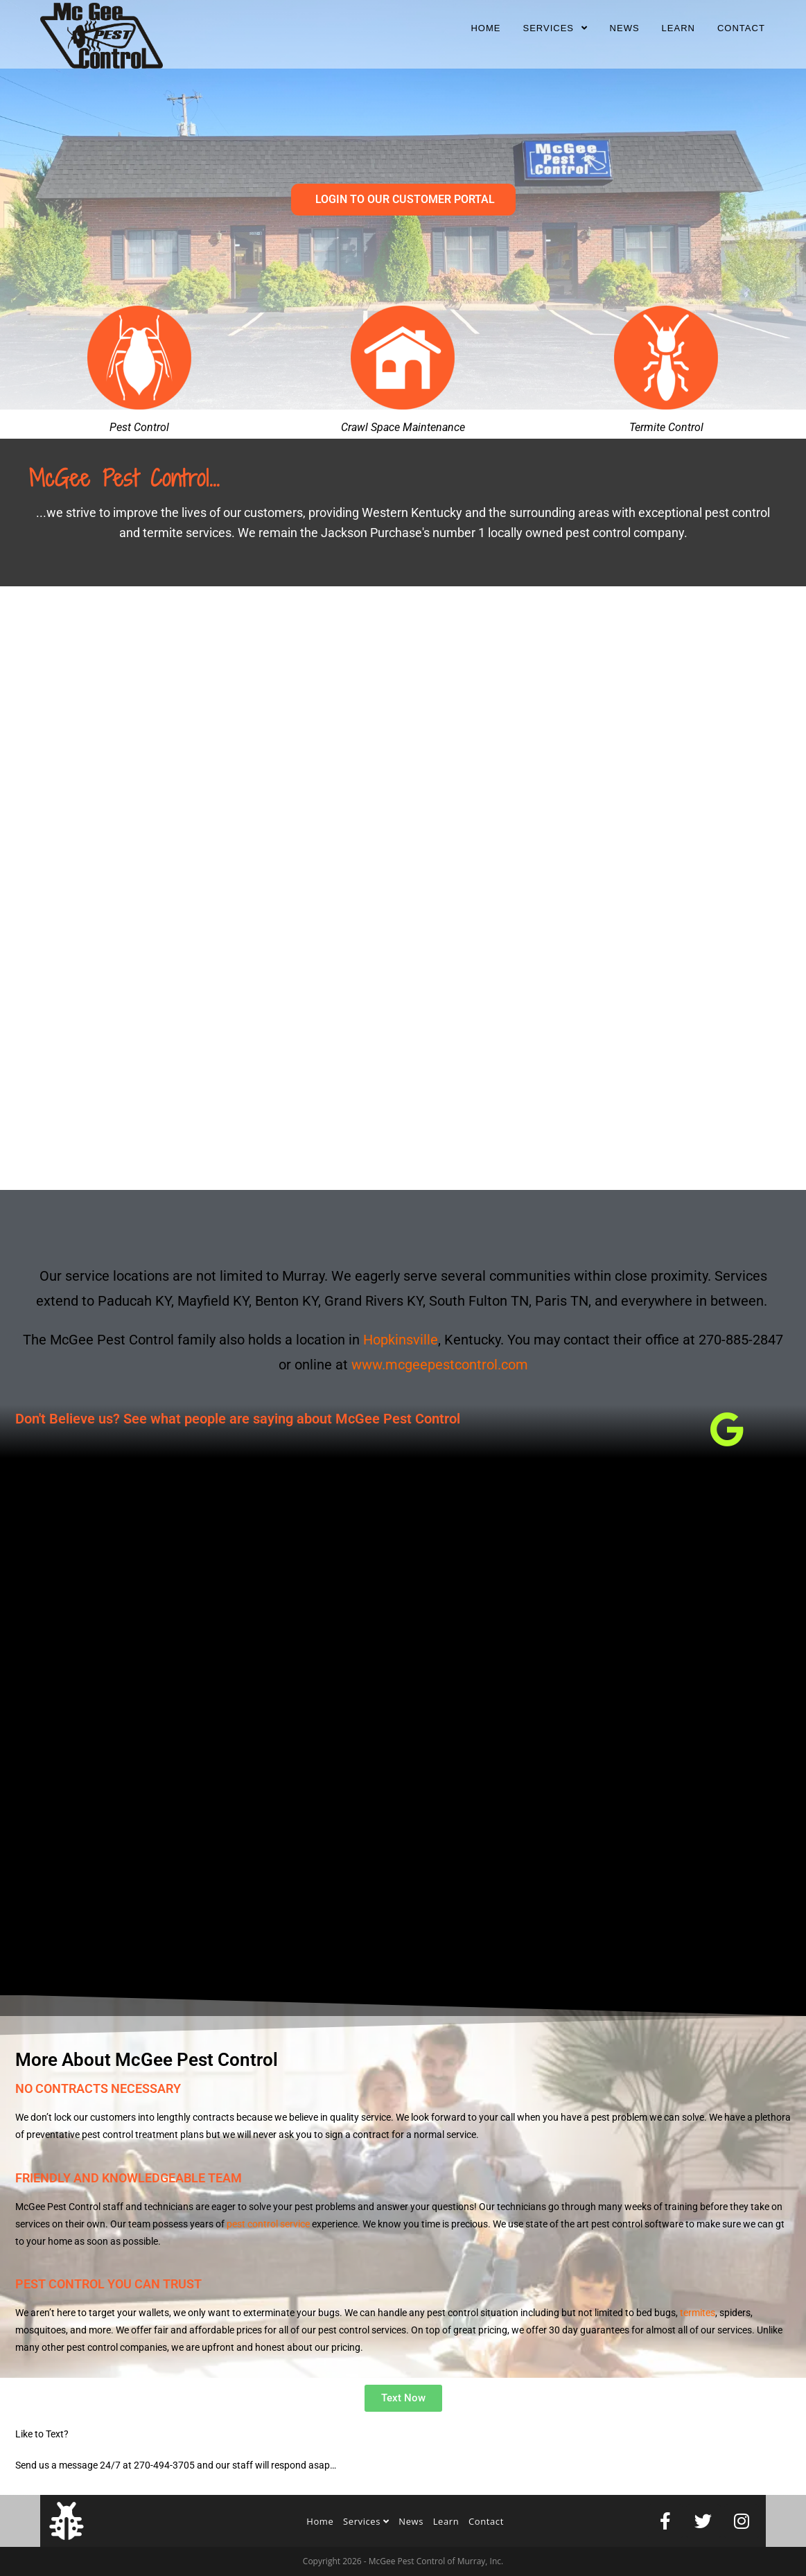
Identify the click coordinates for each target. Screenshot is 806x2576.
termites (697, 2312)
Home (319, 2521)
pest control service (268, 2223)
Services (366, 2521)
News (410, 2521)
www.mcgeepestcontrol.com (439, 1364)
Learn (446, 2521)
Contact (486, 2521)
